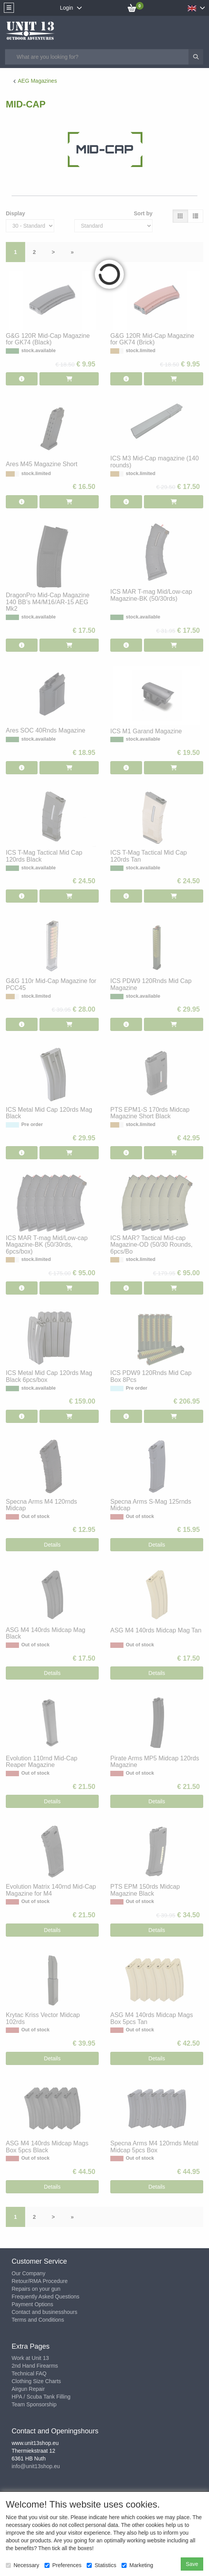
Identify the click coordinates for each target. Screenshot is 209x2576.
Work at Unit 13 (30, 2358)
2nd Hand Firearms (35, 2366)
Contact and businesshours (44, 2312)
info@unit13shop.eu (36, 2466)
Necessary (22, 2565)
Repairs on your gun (36, 2289)
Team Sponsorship (34, 2404)
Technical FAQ (29, 2373)
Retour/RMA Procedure (40, 2281)
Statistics (101, 2565)
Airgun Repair (28, 2389)
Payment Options (32, 2304)
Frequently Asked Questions (45, 2296)
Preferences (63, 2565)
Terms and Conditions (38, 2320)
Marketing (137, 2565)
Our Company (28, 2273)
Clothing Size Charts (36, 2381)
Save (192, 2564)
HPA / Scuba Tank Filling (41, 2397)
